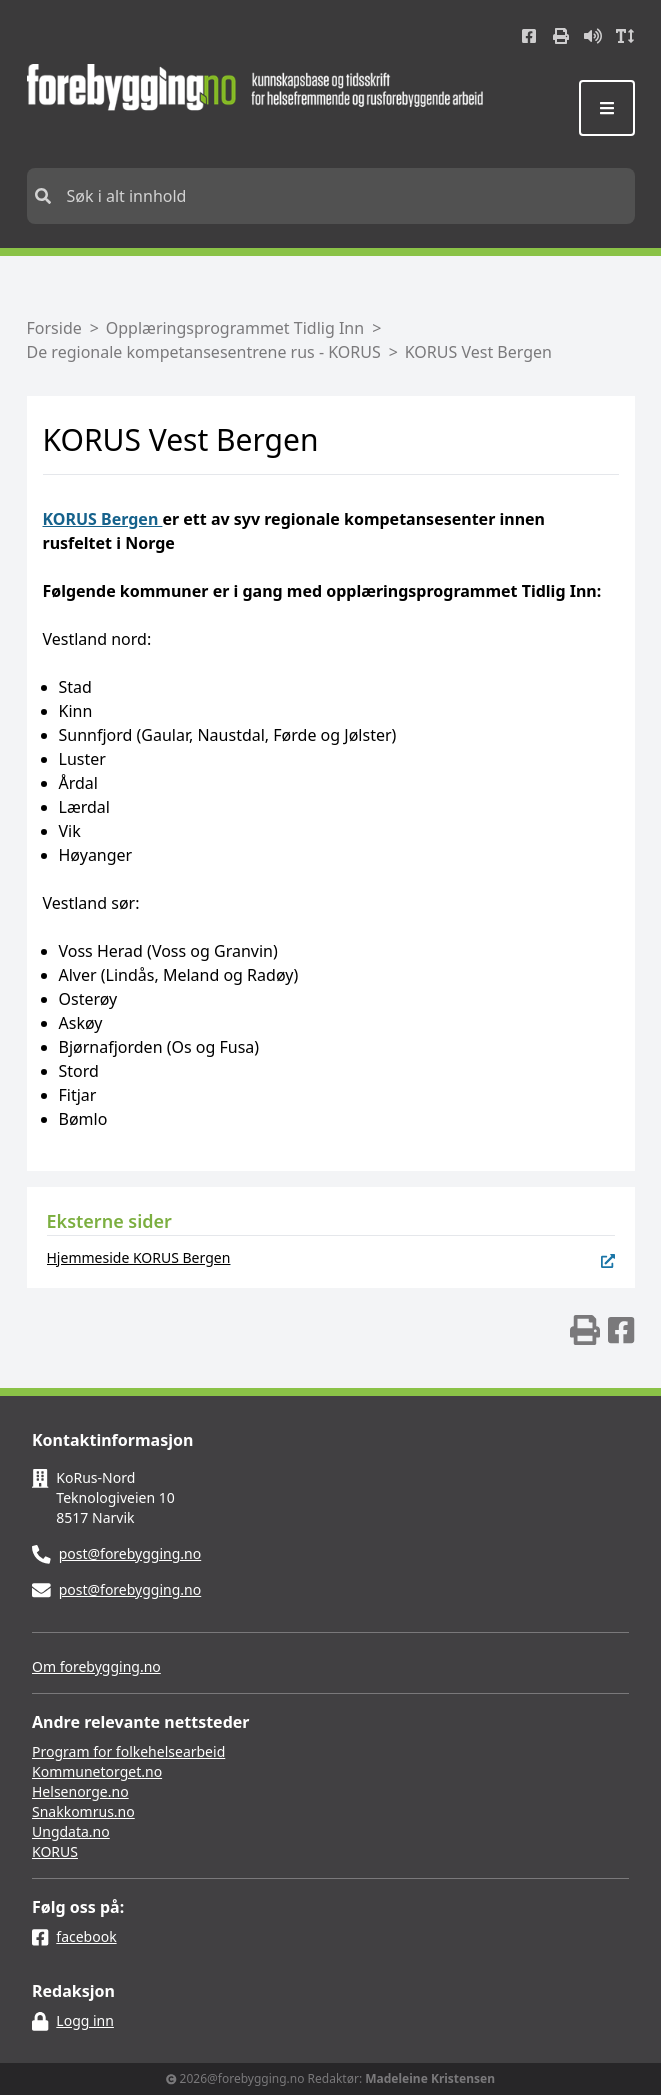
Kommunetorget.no (97, 1771)
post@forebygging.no (130, 1553)
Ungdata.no (71, 1831)
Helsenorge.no (80, 1791)
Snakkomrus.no (83, 1811)
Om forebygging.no (96, 1666)
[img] (585, 1330)
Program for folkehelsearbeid (128, 1751)
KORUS (55, 1851)
